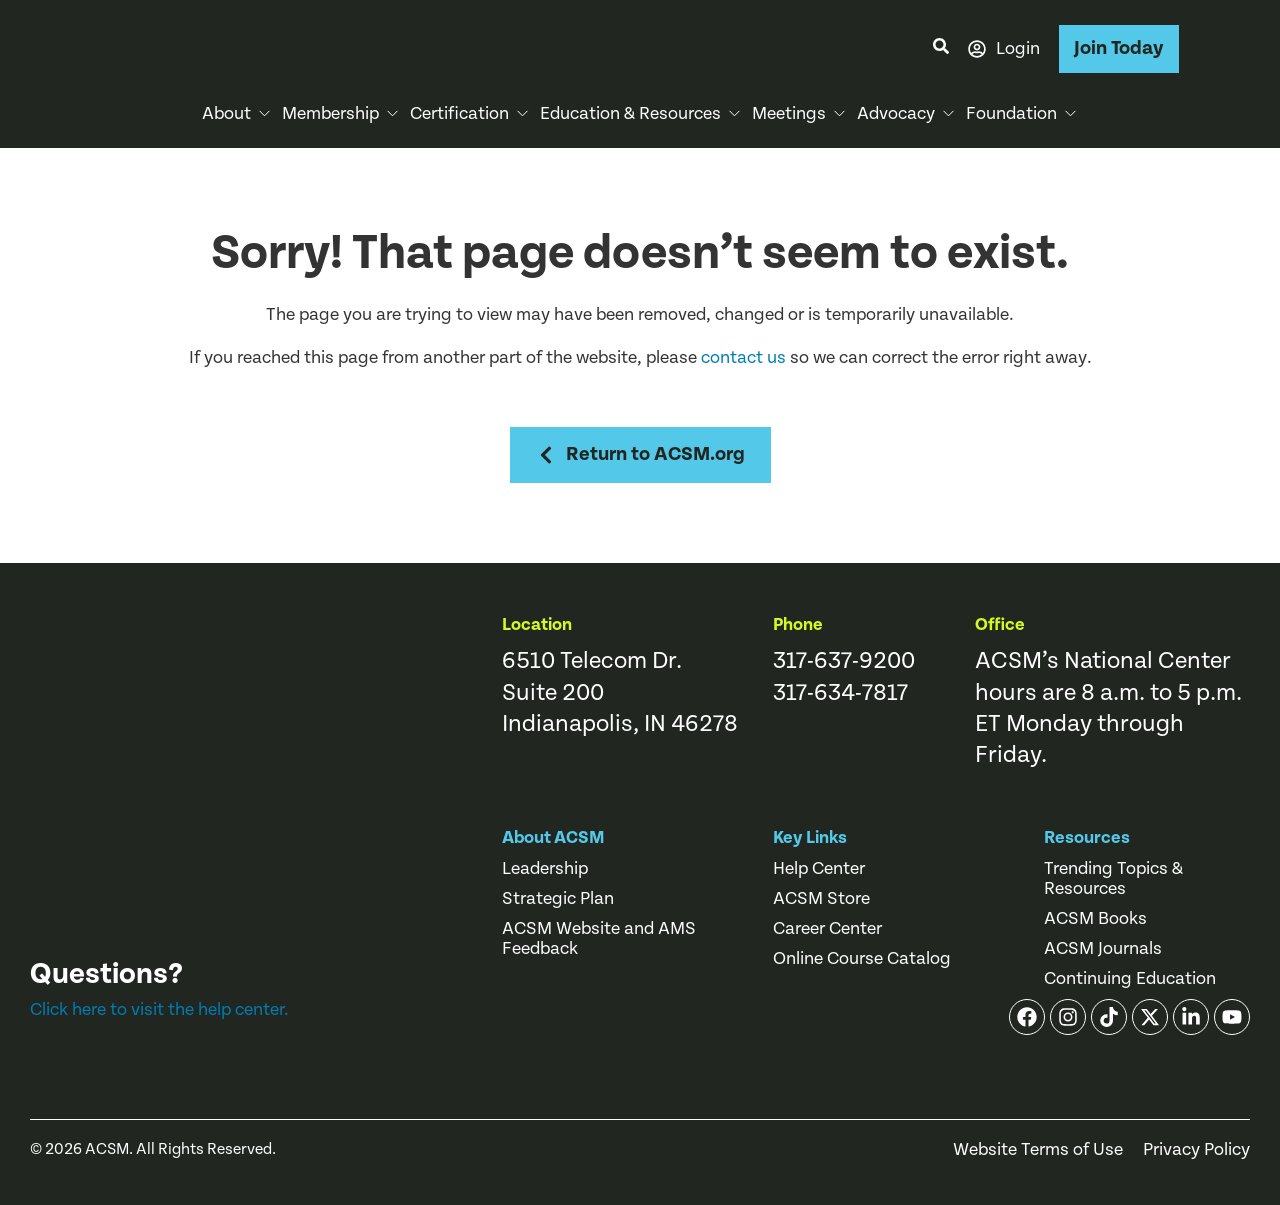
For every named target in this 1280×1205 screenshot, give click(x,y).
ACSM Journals (1103, 949)
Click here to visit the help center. (159, 1009)
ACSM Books (1095, 919)
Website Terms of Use (1038, 1150)
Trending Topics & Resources (1113, 879)
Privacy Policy (1196, 1150)
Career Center (827, 929)
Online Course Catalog (862, 959)
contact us (743, 357)
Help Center (819, 869)
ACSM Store (821, 899)
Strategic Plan (558, 899)
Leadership (545, 869)
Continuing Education (1130, 979)
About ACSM (553, 837)
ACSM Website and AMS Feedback (599, 939)
